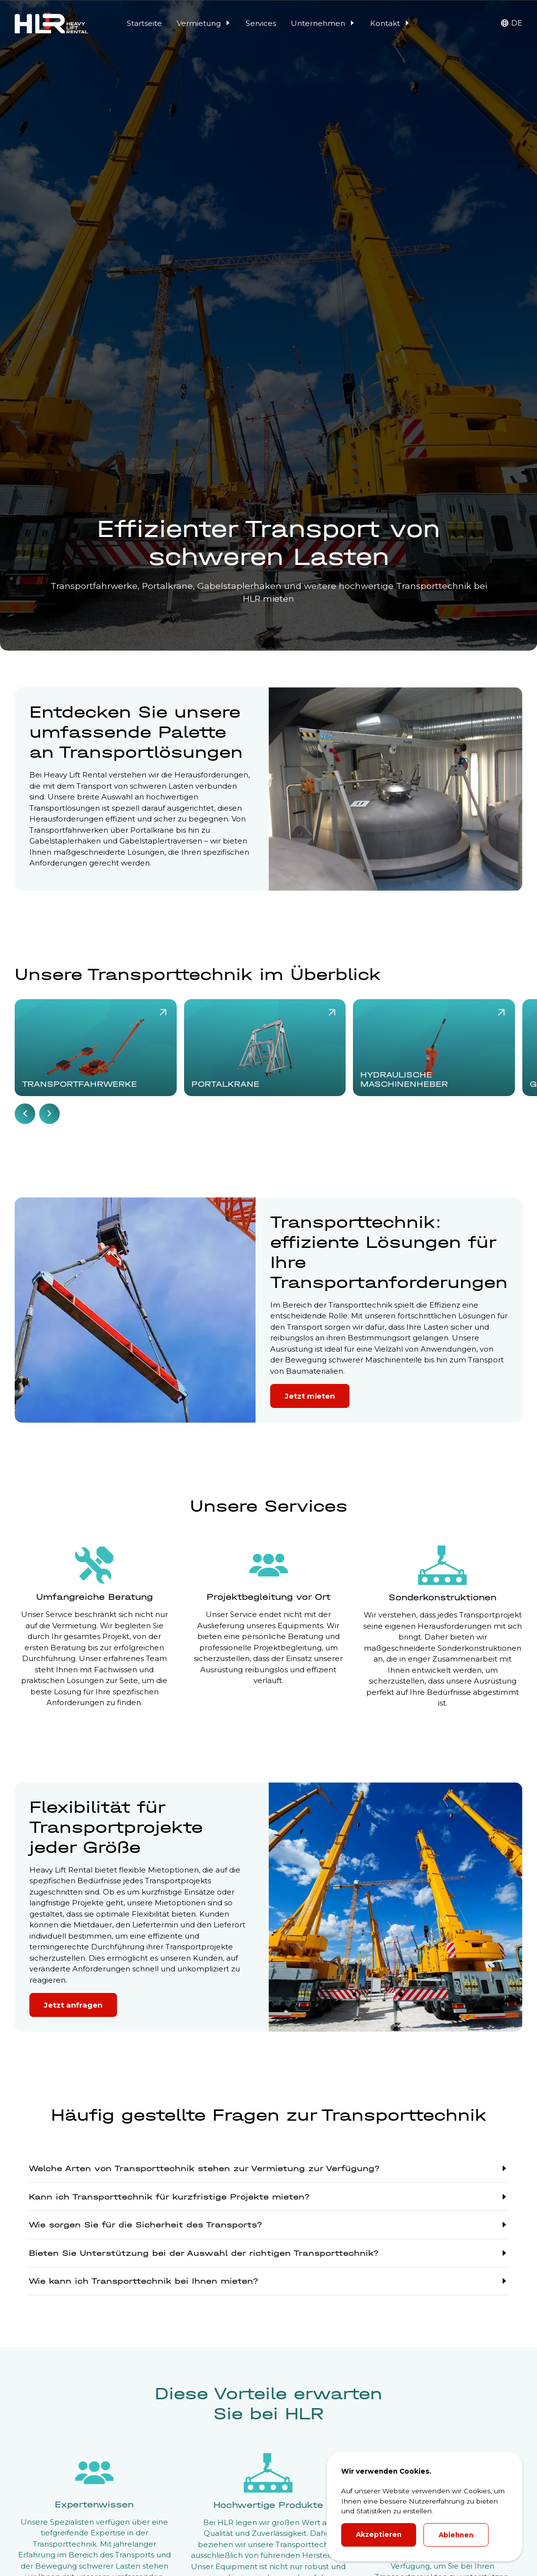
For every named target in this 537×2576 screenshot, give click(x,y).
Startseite (144, 23)
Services (261, 23)
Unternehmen (323, 23)
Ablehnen (456, 2535)
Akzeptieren (378, 2534)
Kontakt (390, 23)
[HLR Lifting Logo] (51, 23)
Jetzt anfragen (73, 2005)
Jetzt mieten (310, 1396)
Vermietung (204, 23)
